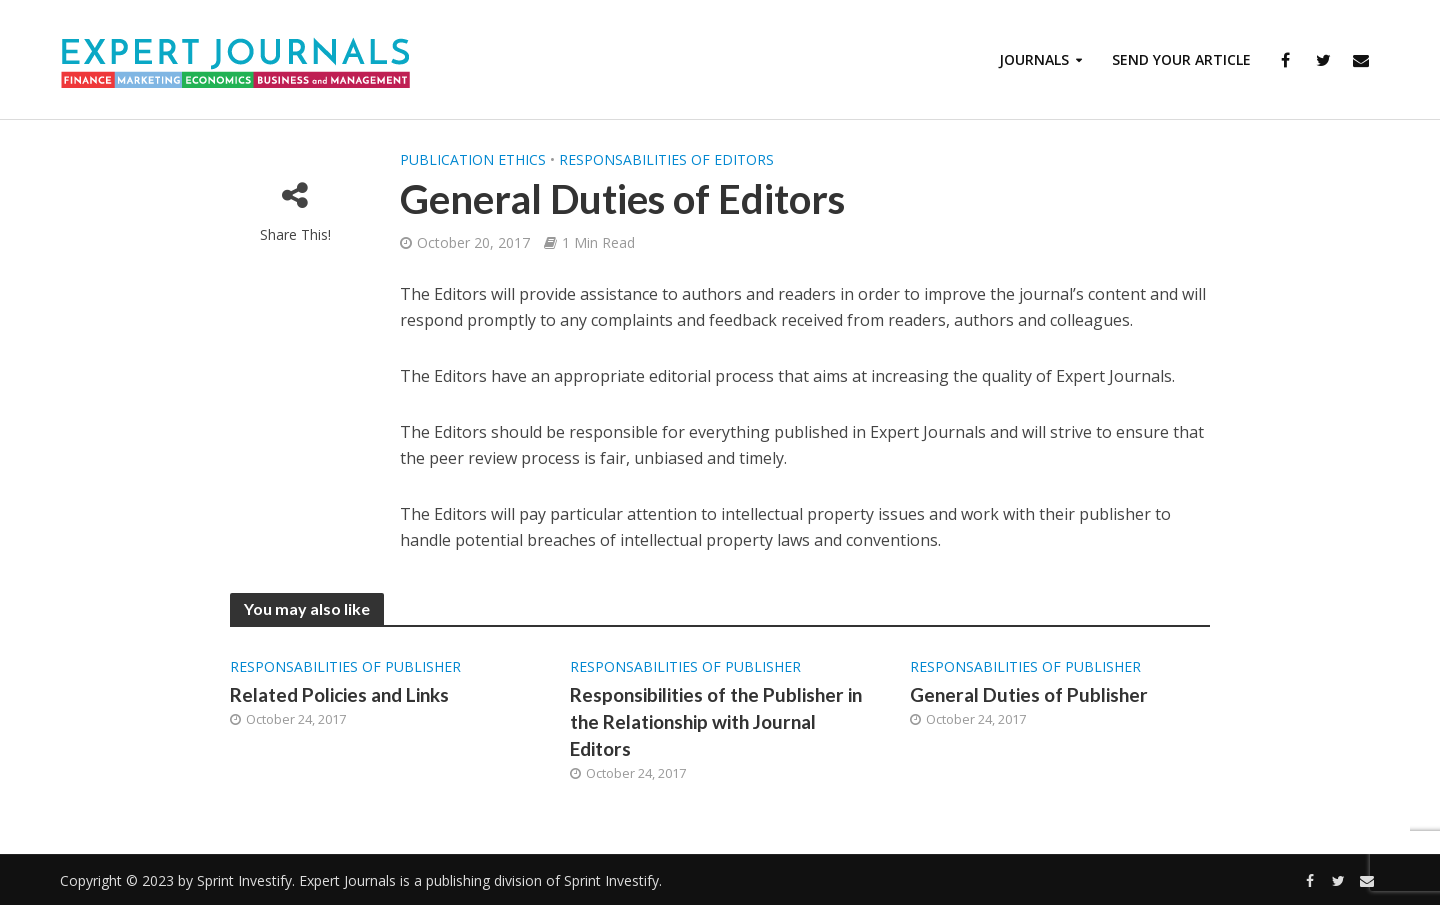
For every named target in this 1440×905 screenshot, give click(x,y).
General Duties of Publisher (1029, 694)
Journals (1034, 59)
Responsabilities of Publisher (345, 666)
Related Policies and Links (339, 694)
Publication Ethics (473, 159)
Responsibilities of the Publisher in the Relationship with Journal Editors (716, 721)
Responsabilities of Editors (666, 159)
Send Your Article (1181, 59)
